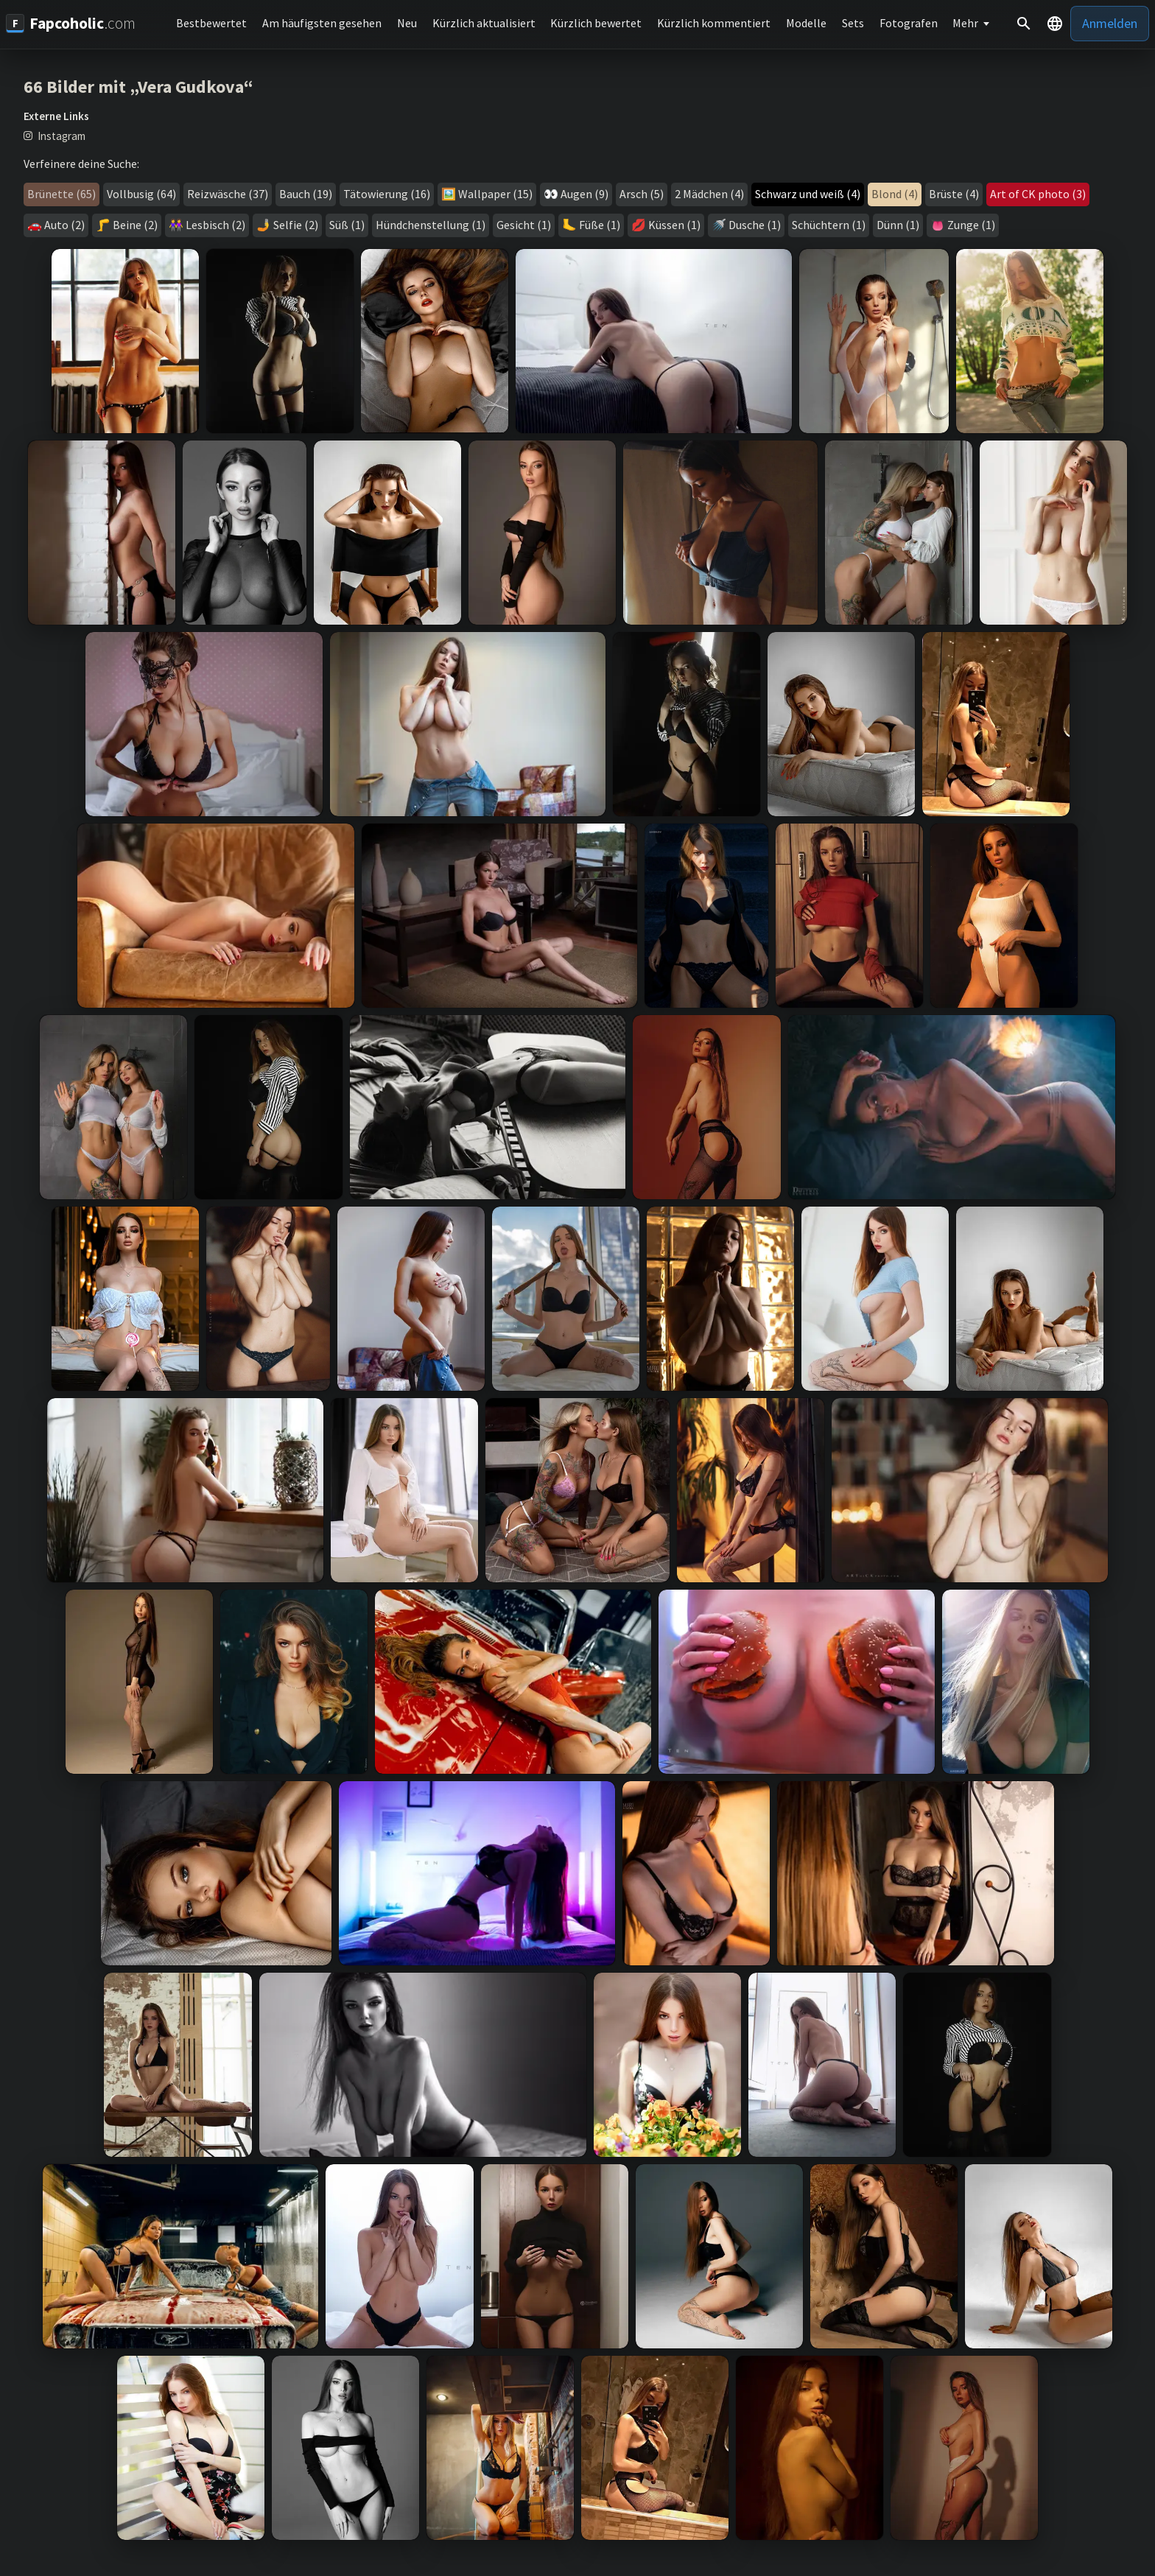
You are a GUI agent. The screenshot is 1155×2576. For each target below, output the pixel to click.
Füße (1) (599, 224)
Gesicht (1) (523, 224)
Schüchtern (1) (829, 224)
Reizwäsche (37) (227, 193)
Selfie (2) (295, 224)
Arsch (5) (641, 193)
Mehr (965, 22)
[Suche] (1023, 24)
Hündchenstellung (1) (430, 224)
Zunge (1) (971, 224)
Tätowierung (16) (386, 193)
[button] (1054, 24)
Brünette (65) (61, 193)
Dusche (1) (755, 224)
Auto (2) (64, 224)
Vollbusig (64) (141, 193)
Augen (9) (584, 193)
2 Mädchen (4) (709, 193)
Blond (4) (894, 193)
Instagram (61, 136)
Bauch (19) (305, 193)
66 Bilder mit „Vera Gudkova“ (138, 86)
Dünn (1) (898, 224)
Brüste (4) (954, 193)
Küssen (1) (674, 224)
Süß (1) (347, 224)
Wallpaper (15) (495, 193)
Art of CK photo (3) (1038, 193)
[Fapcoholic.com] (71, 23)
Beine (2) (135, 224)
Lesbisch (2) (215, 224)
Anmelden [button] (1109, 23)
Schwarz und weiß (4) (807, 193)
